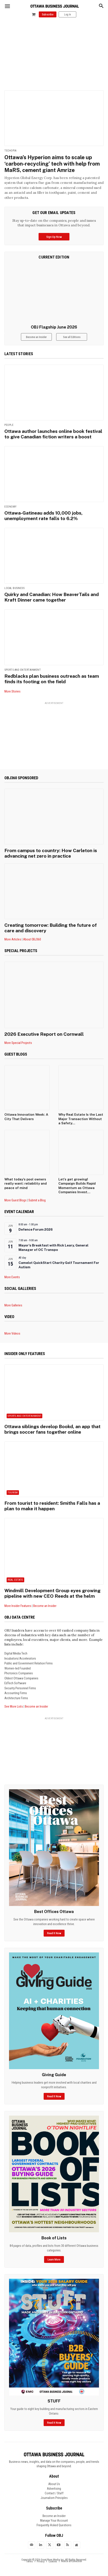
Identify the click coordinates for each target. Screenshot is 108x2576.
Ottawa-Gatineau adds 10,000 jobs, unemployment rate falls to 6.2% (43, 515)
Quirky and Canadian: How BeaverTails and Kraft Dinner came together (51, 597)
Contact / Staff (54, 2493)
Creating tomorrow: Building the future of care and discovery (50, 927)
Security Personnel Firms (20, 1688)
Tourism (13, 1492)
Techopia (10, 150)
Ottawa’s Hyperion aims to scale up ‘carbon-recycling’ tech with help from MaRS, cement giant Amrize (52, 163)
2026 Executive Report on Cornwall (44, 1034)
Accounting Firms (15, 1693)
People (8, 425)
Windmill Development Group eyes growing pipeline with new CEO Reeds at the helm (52, 1593)
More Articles (12, 939)
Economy (10, 506)
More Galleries (13, 1305)
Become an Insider (44, 1606)
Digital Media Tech (15, 1653)
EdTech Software (15, 1683)
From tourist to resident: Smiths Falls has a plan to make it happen (52, 1505)
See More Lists (13, 1706)
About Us (54, 2484)
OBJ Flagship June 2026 (54, 327)
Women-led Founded (17, 1668)
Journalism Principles (54, 2498)
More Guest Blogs (15, 1200)
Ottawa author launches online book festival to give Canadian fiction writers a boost (53, 433)
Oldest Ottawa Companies (21, 1678)
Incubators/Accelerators (20, 1658)
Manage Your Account (54, 2520)
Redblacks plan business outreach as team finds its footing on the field (51, 678)
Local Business (14, 588)
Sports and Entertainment (22, 669)
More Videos (12, 1333)
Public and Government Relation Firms (28, 1663)
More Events (12, 1277)
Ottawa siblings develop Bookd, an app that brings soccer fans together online (52, 1429)
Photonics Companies (18, 1673)
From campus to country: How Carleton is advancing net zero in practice (50, 853)
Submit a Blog (37, 1200)
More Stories (12, 691)
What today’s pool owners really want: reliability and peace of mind (25, 1183)
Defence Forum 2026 (36, 1229)
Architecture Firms (16, 1698)
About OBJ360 (32, 939)
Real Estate (15, 1579)
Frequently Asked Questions (54, 2525)
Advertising (54, 2488)
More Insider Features (17, 1606)
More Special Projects (18, 1043)
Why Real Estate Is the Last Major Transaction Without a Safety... (80, 1119)
